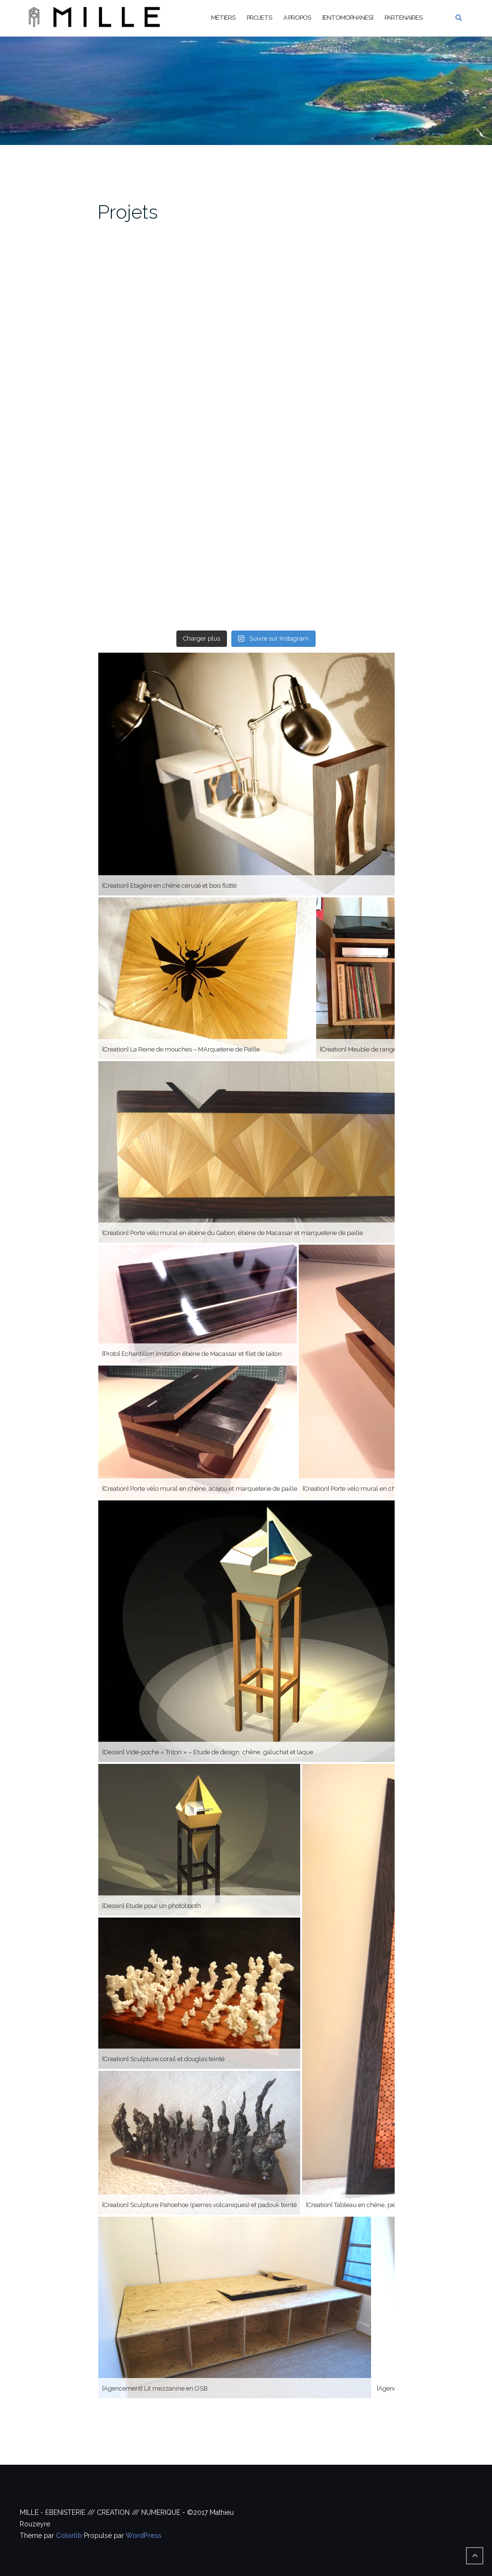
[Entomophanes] (347, 17)
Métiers (223, 17)
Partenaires (403, 17)
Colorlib (69, 2535)
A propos (297, 17)
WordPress (143, 2535)
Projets (259, 17)
